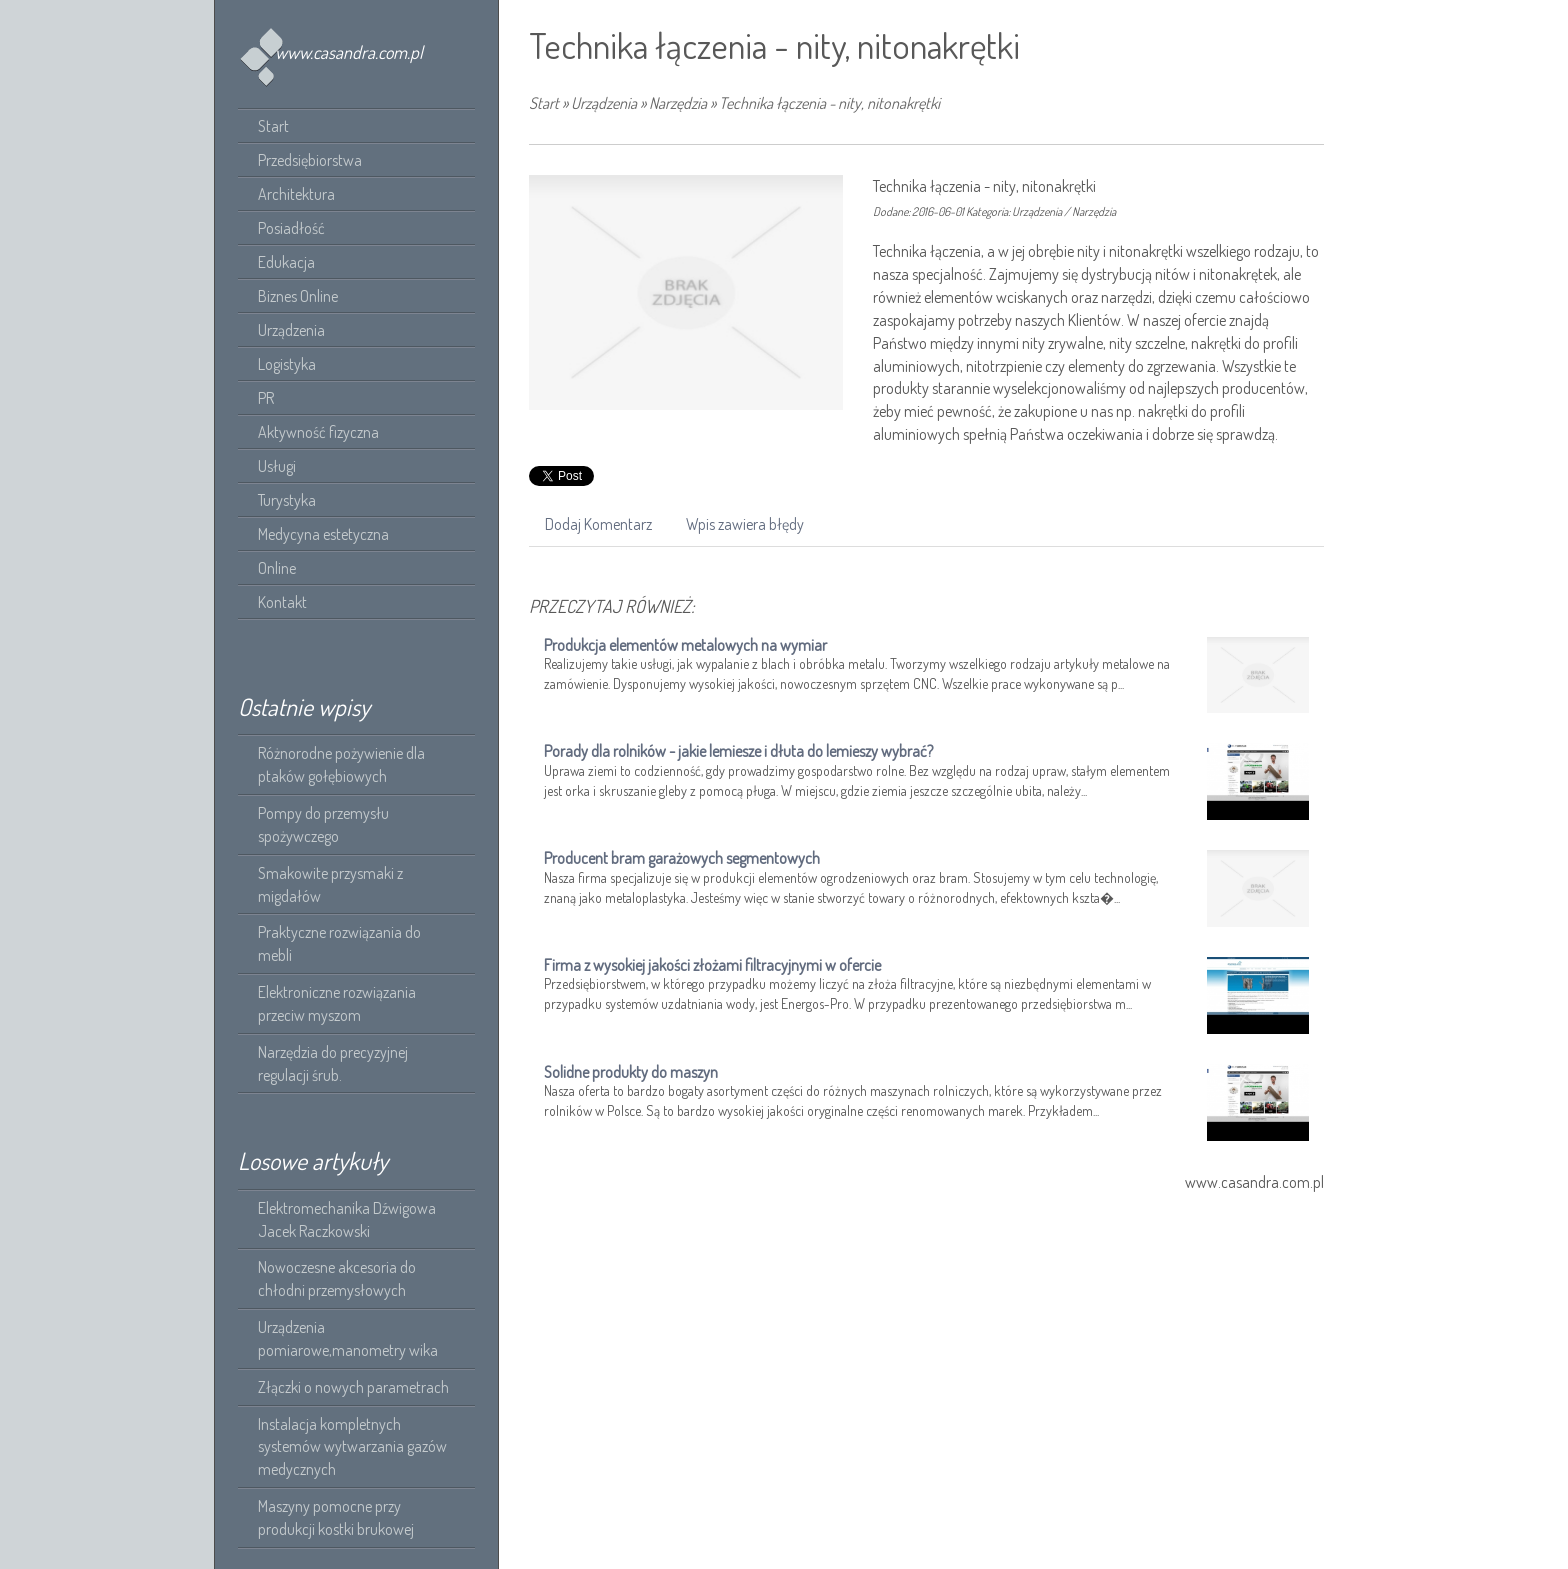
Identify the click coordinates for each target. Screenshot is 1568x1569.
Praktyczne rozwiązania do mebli (339, 943)
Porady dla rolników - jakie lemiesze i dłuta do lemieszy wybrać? (738, 751)
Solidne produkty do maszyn (631, 1072)
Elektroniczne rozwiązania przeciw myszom (337, 1003)
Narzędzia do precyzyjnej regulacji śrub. (333, 1063)
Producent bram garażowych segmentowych (682, 858)
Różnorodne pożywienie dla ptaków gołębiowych (341, 764)
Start (544, 103)
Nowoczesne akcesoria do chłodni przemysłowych (337, 1278)
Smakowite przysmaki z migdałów (330, 884)
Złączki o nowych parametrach (353, 1387)
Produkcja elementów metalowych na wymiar (685, 645)
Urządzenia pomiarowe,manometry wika (348, 1338)
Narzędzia (678, 103)
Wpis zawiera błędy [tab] (745, 524)
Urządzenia (604, 103)
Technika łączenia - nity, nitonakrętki (829, 103)
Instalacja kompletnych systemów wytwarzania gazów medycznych (352, 1447)
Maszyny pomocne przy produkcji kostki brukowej (336, 1517)
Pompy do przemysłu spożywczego (323, 824)
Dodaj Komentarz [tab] (598, 524)
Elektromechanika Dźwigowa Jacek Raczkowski (347, 1219)
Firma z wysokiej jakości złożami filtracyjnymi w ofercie (712, 965)
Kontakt (282, 602)
